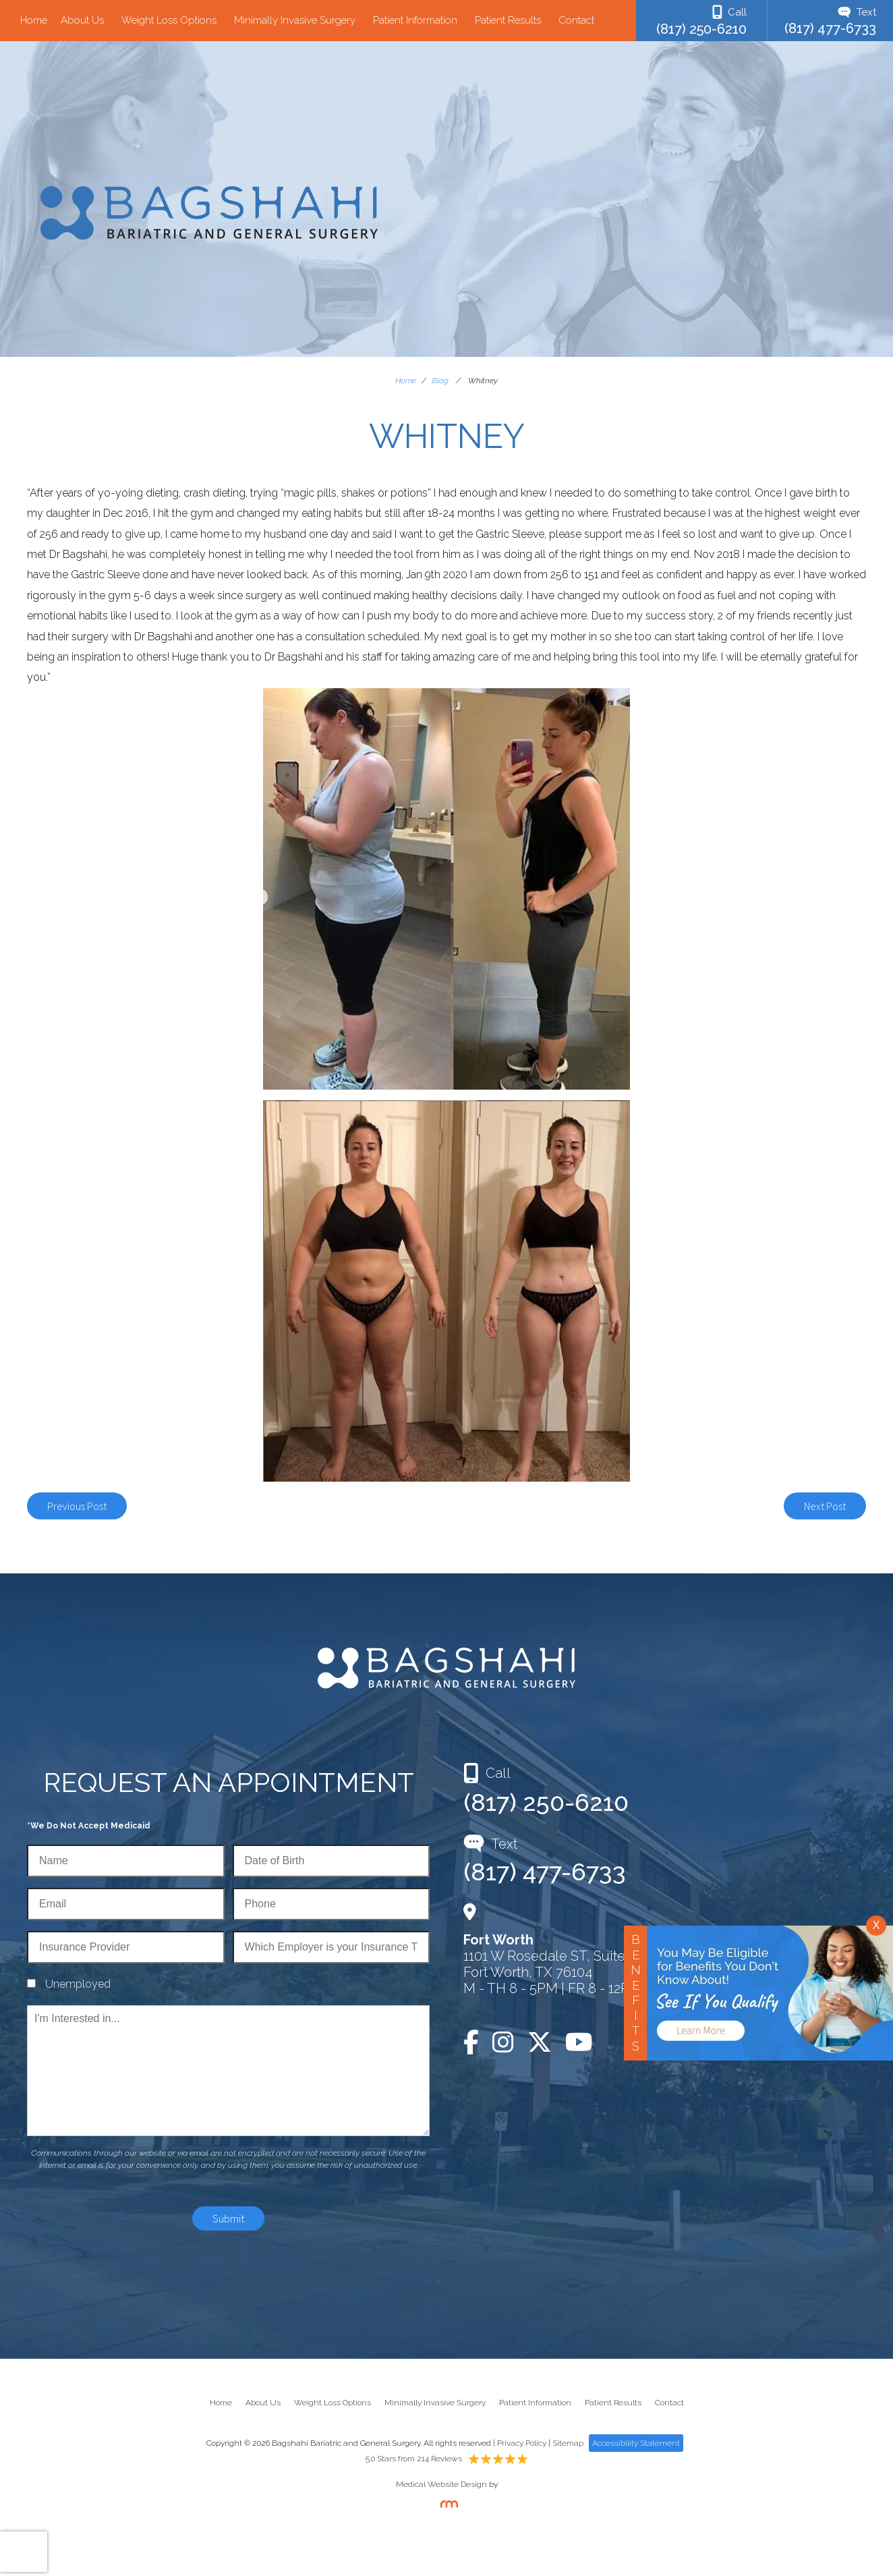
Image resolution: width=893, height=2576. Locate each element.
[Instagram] (503, 2042)
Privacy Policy (521, 2443)
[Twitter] (539, 2042)
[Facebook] (474, 2042)
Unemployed (78, 1984)
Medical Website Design (441, 2484)
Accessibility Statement (636, 2443)
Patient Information (415, 21)
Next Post (825, 1506)
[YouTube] (579, 2042)
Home (33, 21)
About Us (82, 21)
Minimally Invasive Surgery (294, 21)
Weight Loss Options (169, 21)
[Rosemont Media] (446, 2505)
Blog (440, 380)
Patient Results (508, 21)
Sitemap (567, 2443)
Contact (576, 21)
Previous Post (77, 1506)
